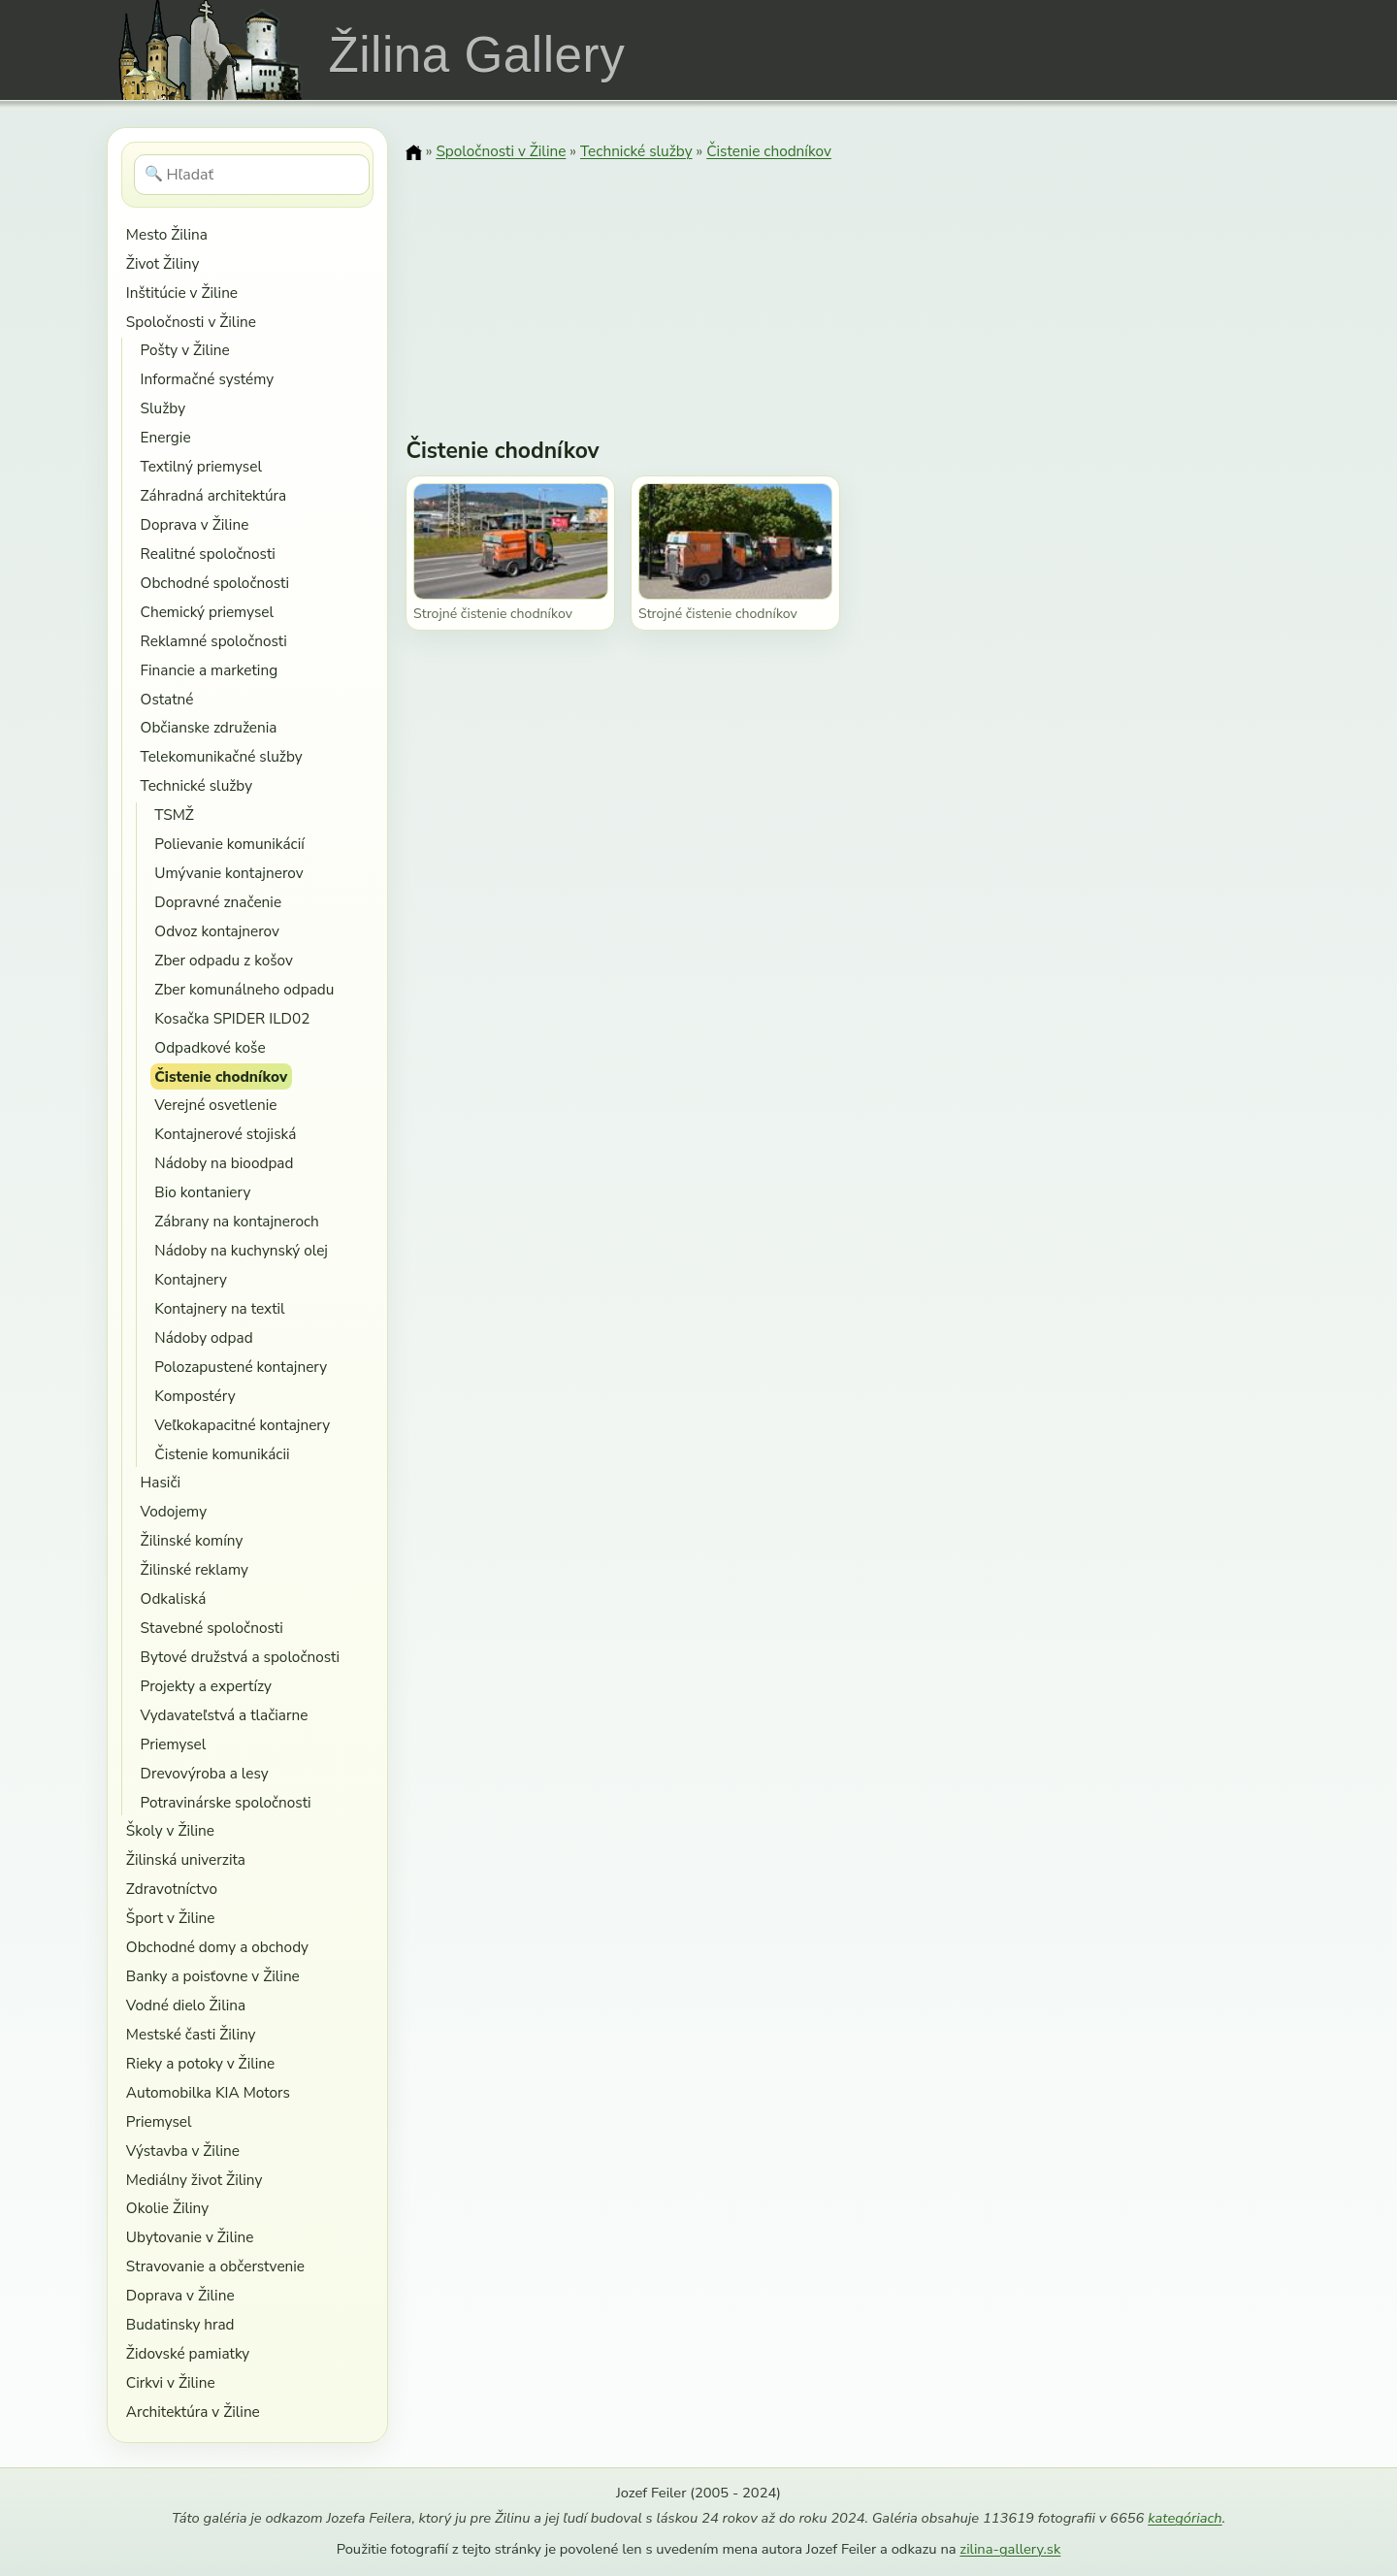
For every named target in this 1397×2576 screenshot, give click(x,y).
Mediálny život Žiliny (194, 2179)
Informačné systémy (208, 379)
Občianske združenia (209, 727)
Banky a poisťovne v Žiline (213, 1976)
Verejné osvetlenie (215, 1104)
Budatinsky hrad (180, 2324)
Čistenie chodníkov (220, 1076)
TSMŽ (174, 814)
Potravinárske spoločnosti (226, 1802)
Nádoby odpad (203, 1337)
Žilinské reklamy (194, 1569)
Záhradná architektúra (214, 495)
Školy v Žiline (170, 1830)
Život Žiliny (162, 263)
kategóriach (1184, 2517)
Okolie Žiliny (167, 2208)
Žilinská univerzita (185, 1859)
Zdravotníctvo (171, 1888)
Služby (163, 408)
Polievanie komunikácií (229, 843)
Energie (166, 437)
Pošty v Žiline (185, 350)
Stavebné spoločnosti (212, 1627)
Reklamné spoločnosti (214, 641)
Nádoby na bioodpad (223, 1163)
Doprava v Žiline (195, 524)
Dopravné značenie (217, 902)
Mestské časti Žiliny (191, 2034)
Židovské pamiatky (187, 2353)
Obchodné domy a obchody (217, 1947)
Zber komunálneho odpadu (244, 989)
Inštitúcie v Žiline (182, 292)
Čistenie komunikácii (221, 1454)
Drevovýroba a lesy (205, 1773)
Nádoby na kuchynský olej (241, 1250)
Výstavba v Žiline (183, 2150)
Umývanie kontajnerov (228, 873)
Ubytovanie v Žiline (190, 2237)
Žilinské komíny (192, 1540)
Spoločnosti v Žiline (191, 321)
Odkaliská (174, 1598)
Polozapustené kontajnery (240, 1366)
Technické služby (196, 785)
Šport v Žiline (170, 1918)
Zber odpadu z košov (223, 960)
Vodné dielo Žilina (185, 2005)
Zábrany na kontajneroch (236, 1221)
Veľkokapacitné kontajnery (242, 1425)
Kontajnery (190, 1279)
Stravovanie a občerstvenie (215, 2266)
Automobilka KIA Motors (208, 2092)
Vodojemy (174, 1511)
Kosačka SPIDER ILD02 (231, 1018)
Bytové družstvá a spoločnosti (240, 1657)
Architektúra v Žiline (193, 2411)
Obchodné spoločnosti (215, 582)
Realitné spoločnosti (208, 553)
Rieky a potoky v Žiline (200, 2063)
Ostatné (167, 699)
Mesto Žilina (167, 234)
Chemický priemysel (207, 612)
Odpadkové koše (209, 1047)
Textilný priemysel (201, 466)
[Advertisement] (848, 286)
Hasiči (160, 1482)
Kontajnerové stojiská (225, 1134)
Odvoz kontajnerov (216, 931)
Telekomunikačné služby (222, 756)
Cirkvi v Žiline (170, 2382)
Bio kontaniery (202, 1192)
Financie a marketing (209, 670)
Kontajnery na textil (219, 1308)
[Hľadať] (252, 174)
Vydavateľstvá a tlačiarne (225, 1715)
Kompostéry (194, 1396)
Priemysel (174, 1744)
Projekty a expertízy (206, 1686)
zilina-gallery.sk (1009, 2549)
